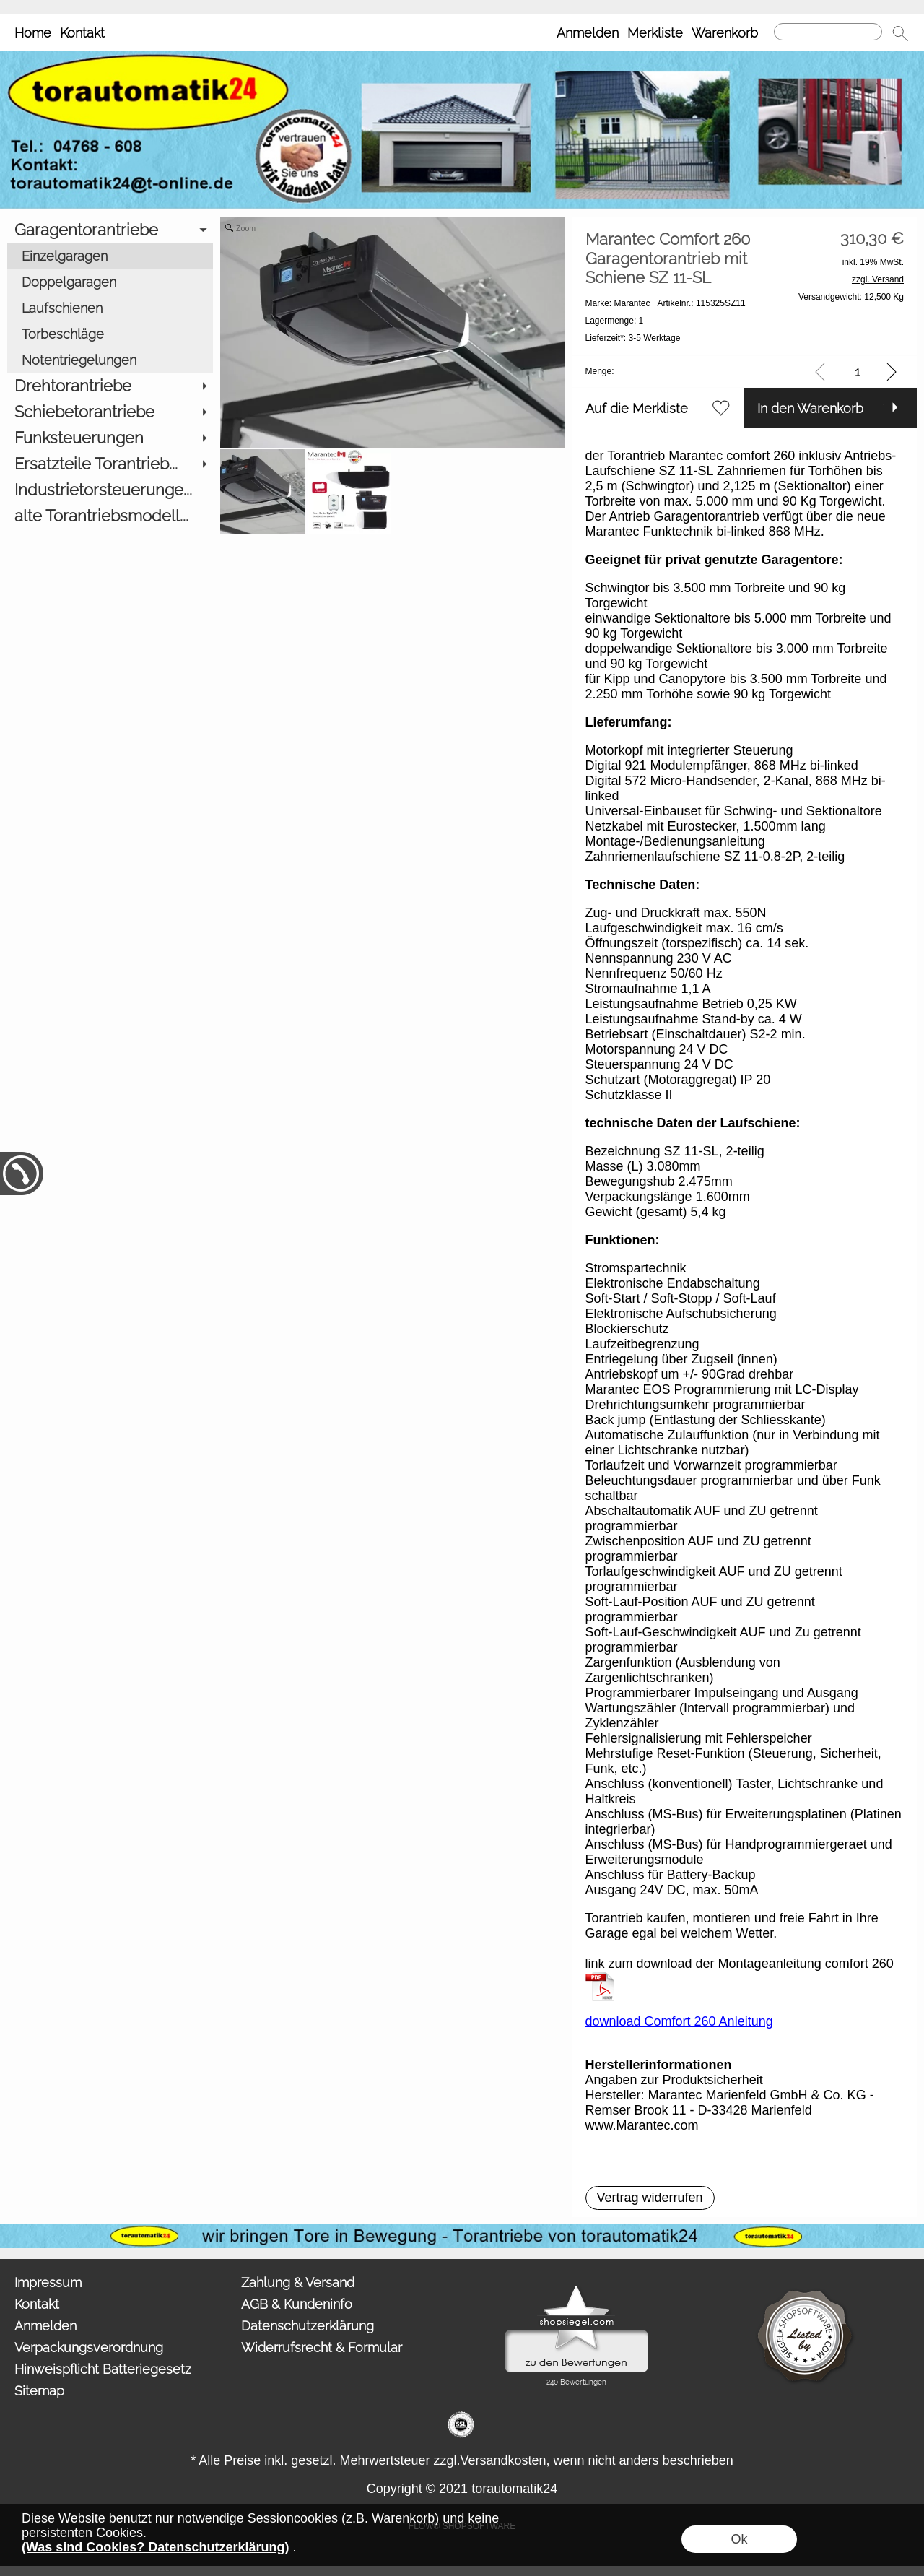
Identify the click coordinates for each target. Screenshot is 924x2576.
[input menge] (857, 371)
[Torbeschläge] (110, 334)
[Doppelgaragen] (110, 282)
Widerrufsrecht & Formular (321, 2347)
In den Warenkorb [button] (810, 408)
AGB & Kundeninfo (296, 2304)
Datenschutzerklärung (307, 2325)
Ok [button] (739, 2539)
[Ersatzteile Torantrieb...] (110, 464)
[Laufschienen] (110, 308)
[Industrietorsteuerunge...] (110, 490)
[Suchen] (828, 31)
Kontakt (82, 32)
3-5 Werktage (633, 338)
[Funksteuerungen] (110, 438)
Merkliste (655, 32)
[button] (900, 33)
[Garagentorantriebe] (110, 230)
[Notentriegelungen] (110, 360)
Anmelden (588, 32)
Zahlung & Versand (297, 2282)
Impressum (48, 2282)
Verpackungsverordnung (88, 2347)
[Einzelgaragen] (110, 256)
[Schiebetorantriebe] (110, 412)
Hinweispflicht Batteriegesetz (102, 2369)
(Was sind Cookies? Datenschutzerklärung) (155, 2547)
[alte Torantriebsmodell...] (110, 516)
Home (32, 32)
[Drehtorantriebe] (110, 386)
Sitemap (39, 2390)
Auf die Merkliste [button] (636, 408)
